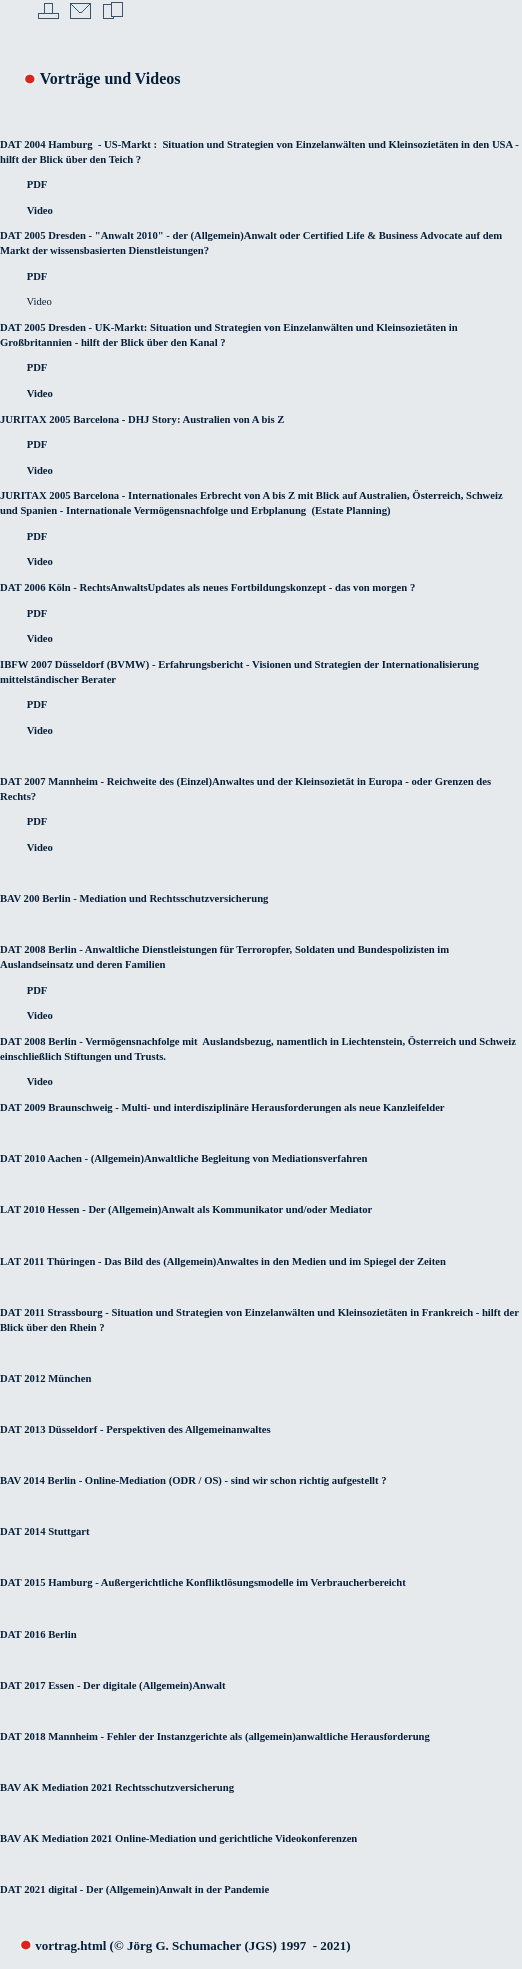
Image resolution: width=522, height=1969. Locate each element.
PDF (37, 184)
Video (40, 210)
